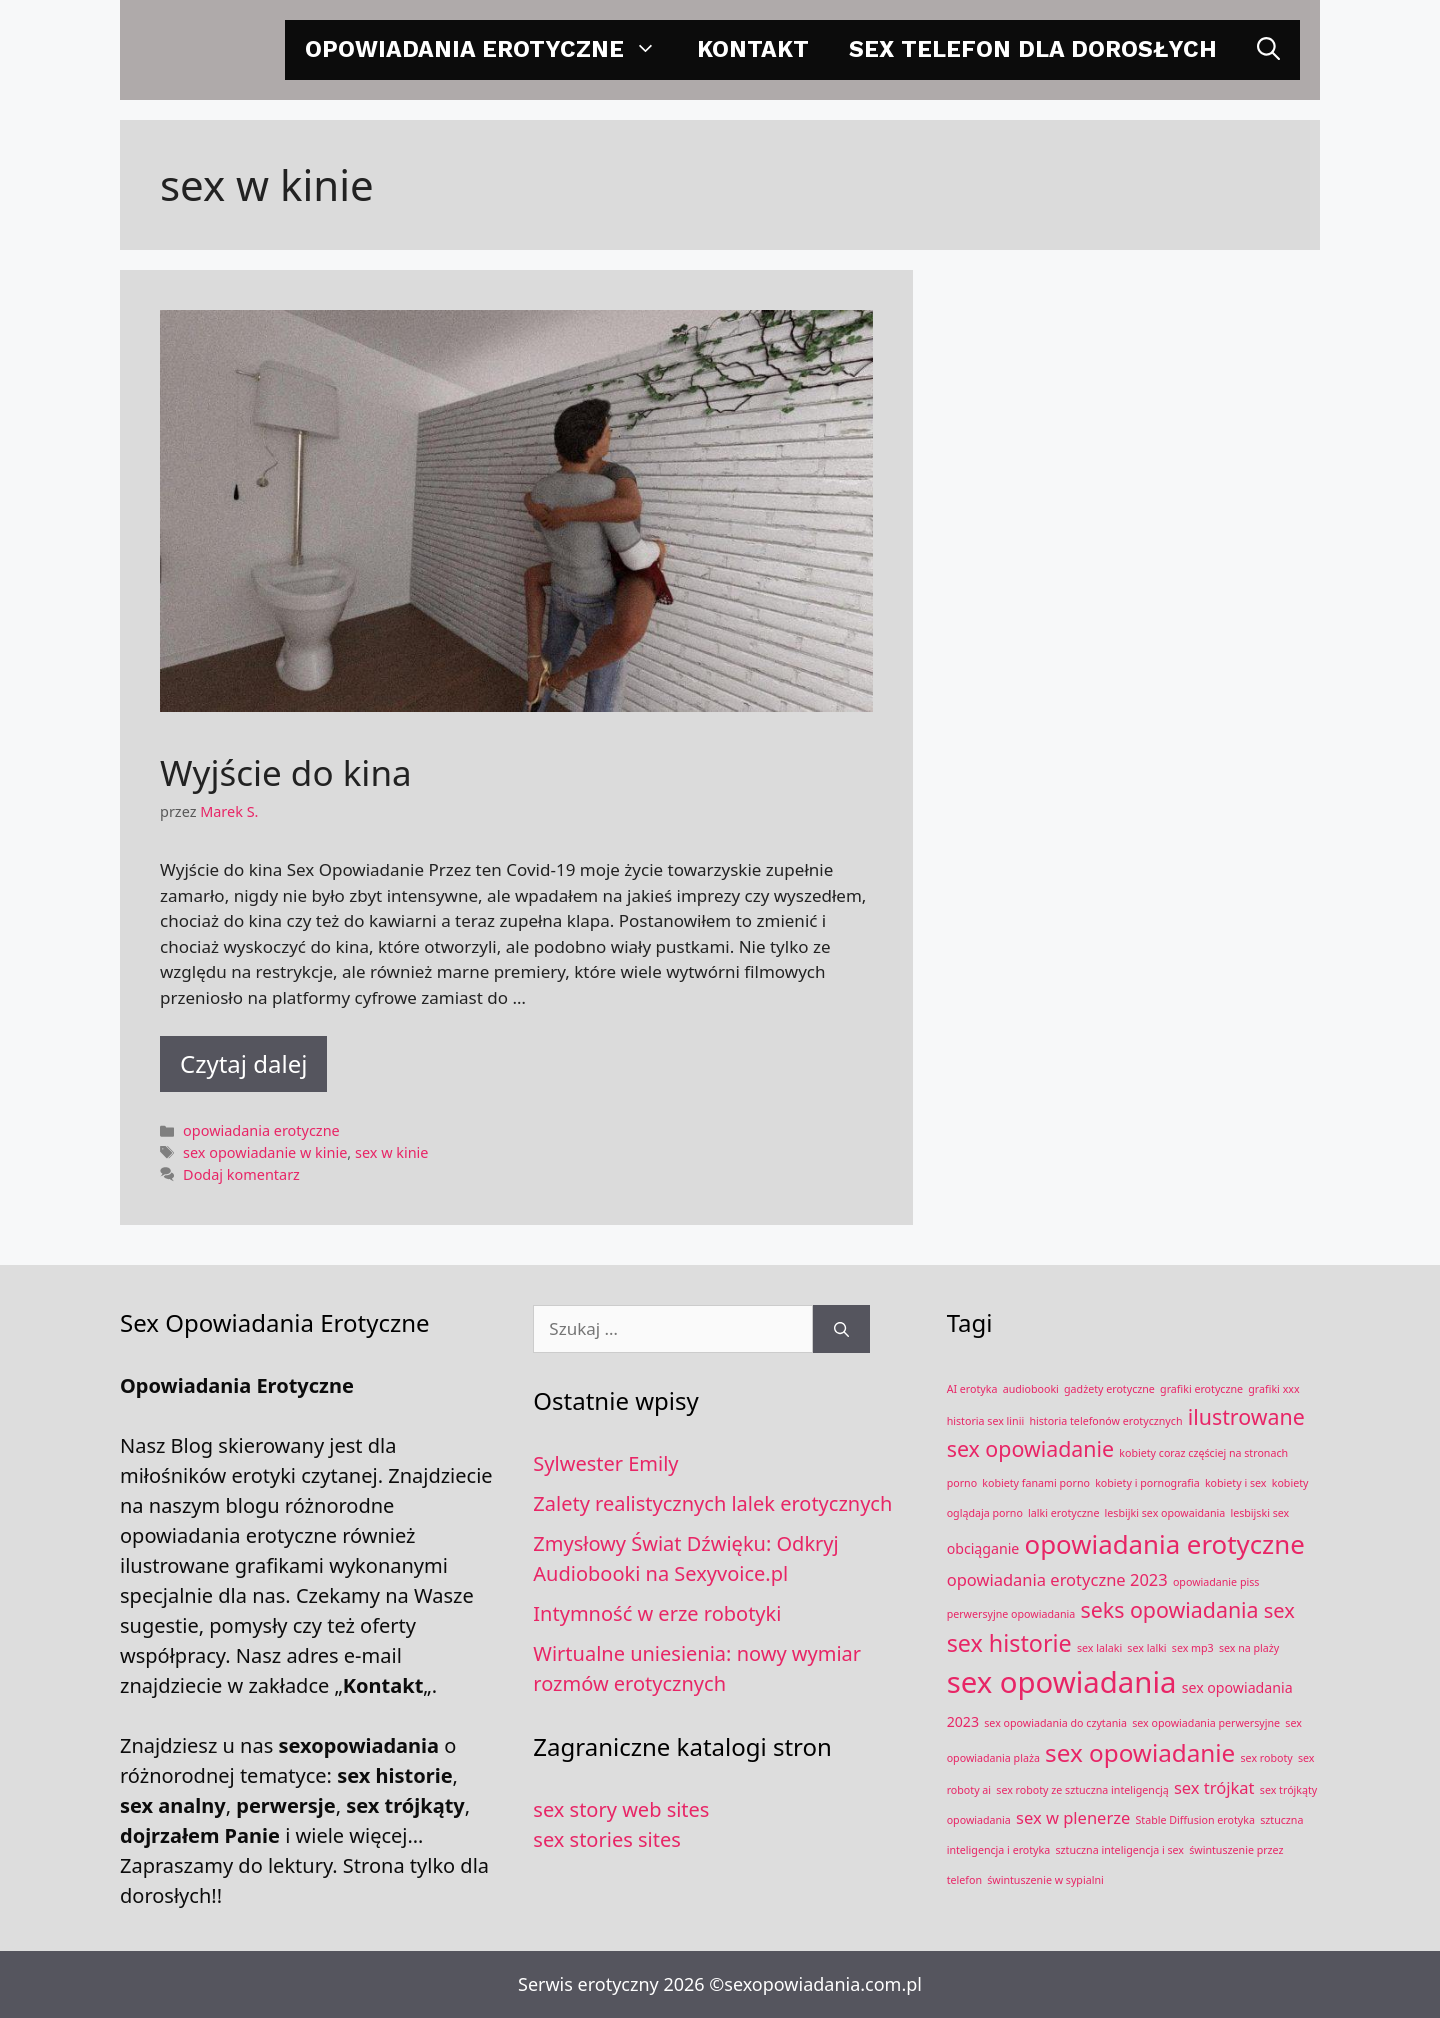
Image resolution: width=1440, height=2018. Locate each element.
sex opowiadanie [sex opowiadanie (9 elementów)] (1140, 1752)
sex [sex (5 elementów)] (1279, 1610)
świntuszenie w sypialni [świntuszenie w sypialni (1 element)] (1045, 1880)
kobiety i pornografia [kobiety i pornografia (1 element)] (1147, 1483)
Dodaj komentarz (241, 1174)
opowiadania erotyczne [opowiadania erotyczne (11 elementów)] (1165, 1544)
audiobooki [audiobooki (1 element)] (1031, 1389)
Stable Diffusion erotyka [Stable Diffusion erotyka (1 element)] (1195, 1820)
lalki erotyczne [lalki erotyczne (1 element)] (1063, 1513)
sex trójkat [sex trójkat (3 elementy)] (1214, 1787)
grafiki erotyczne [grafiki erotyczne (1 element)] (1201, 1389)
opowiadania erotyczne (491, 50)
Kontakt (753, 49)
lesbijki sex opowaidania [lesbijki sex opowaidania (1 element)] (1165, 1513)
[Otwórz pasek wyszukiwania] (1268, 50)
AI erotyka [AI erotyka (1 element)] (972, 1389)
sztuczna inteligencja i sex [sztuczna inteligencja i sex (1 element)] (1119, 1850)
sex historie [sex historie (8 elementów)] (1009, 1643)
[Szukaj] (841, 1329)
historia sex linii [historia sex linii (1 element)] (986, 1421)
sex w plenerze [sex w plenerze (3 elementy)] (1073, 1817)
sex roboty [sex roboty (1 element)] (1267, 1758)
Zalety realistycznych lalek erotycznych (712, 1503)
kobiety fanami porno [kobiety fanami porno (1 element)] (1036, 1483)
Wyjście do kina (286, 772)
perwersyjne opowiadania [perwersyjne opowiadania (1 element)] (1011, 1614)
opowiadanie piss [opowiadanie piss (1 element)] (1216, 1582)
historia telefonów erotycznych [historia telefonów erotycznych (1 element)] (1105, 1421)
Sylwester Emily (605, 1463)
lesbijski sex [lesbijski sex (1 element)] (1259, 1513)
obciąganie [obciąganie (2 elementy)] (983, 1548)
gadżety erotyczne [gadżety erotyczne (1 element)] (1109, 1389)
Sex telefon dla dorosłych (1033, 49)
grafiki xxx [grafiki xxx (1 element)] (1273, 1389)
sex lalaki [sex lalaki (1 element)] (1099, 1648)
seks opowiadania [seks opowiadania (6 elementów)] (1169, 1609)
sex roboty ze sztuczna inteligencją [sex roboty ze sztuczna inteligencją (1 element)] (1082, 1790)
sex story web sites (621, 1809)
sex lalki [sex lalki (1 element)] (1146, 1648)
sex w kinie (392, 1152)
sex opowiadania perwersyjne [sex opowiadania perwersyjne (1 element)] (1206, 1723)
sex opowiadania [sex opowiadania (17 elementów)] (1062, 1682)
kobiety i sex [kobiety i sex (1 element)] (1236, 1483)
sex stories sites (606, 1839)
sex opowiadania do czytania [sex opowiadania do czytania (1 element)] (1055, 1723)
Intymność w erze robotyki (657, 1613)
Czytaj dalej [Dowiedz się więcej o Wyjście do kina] (243, 1063)
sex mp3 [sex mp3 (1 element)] (1193, 1648)
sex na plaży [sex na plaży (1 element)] (1249, 1648)
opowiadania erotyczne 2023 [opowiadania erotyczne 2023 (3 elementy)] (1057, 1579)
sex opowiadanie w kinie (265, 1152)
